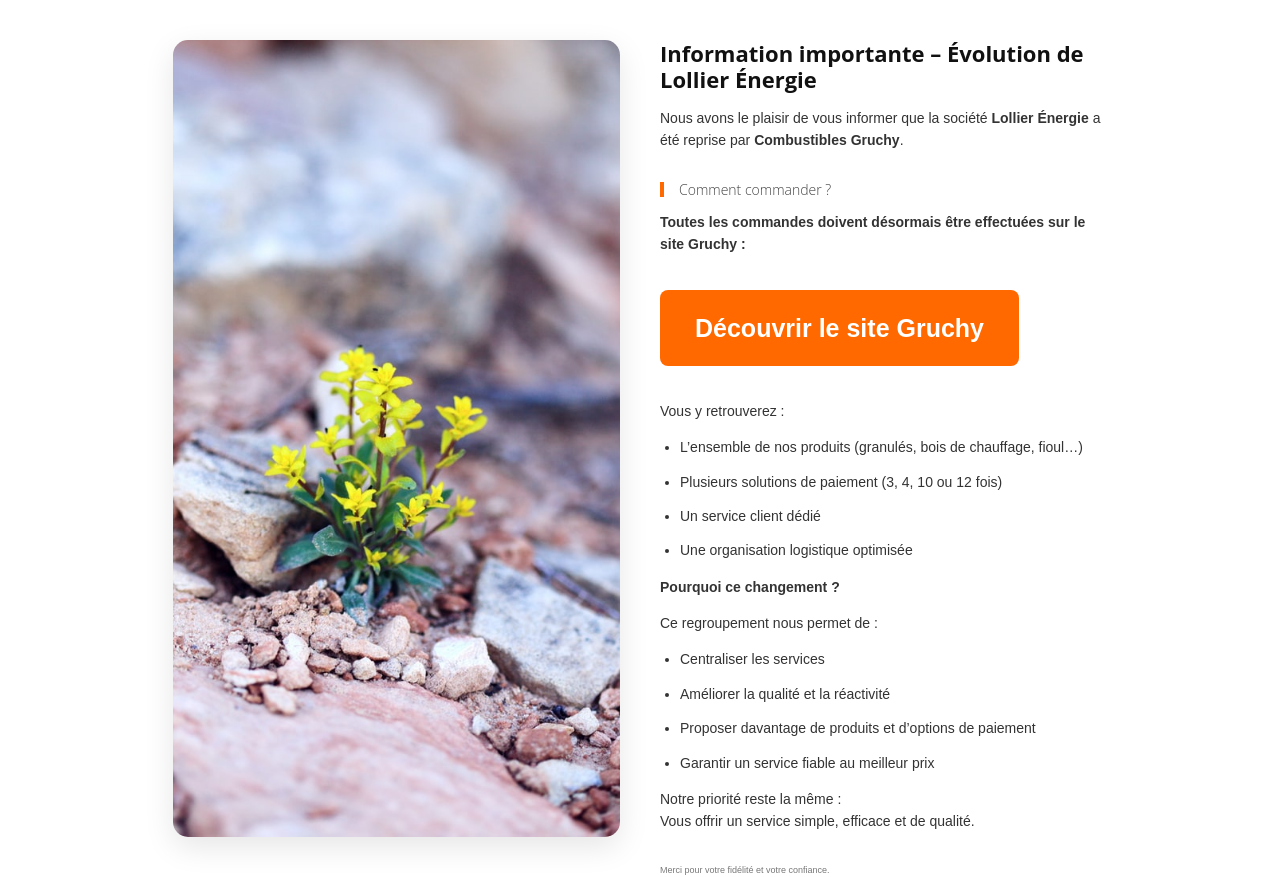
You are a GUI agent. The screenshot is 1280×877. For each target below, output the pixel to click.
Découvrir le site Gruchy (839, 328)
